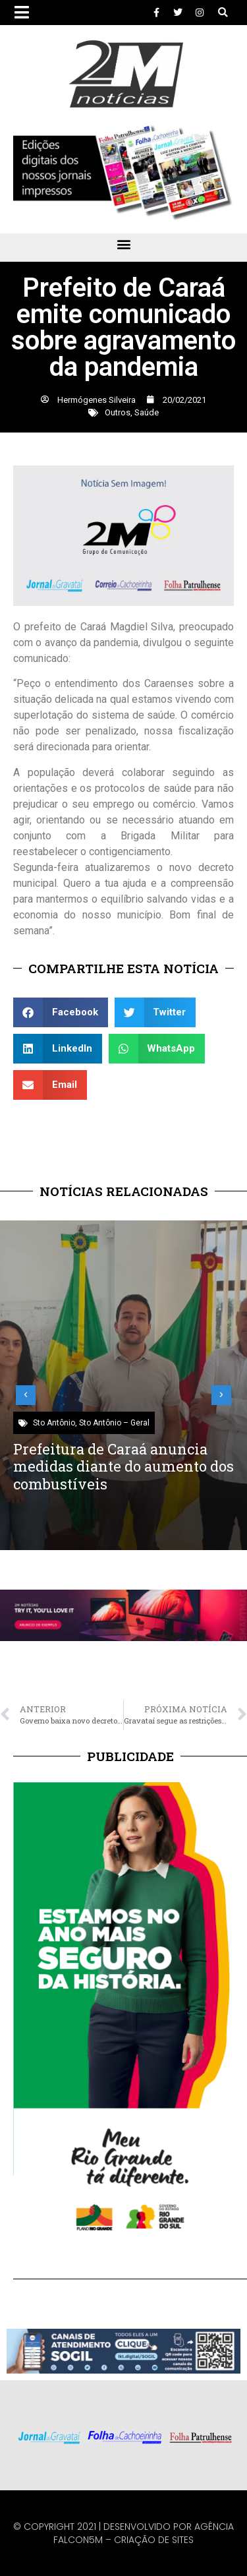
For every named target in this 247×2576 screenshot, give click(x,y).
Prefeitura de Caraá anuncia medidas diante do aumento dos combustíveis (123, 1466)
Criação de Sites (154, 2539)
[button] (223, 13)
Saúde (146, 412)
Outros (117, 412)
